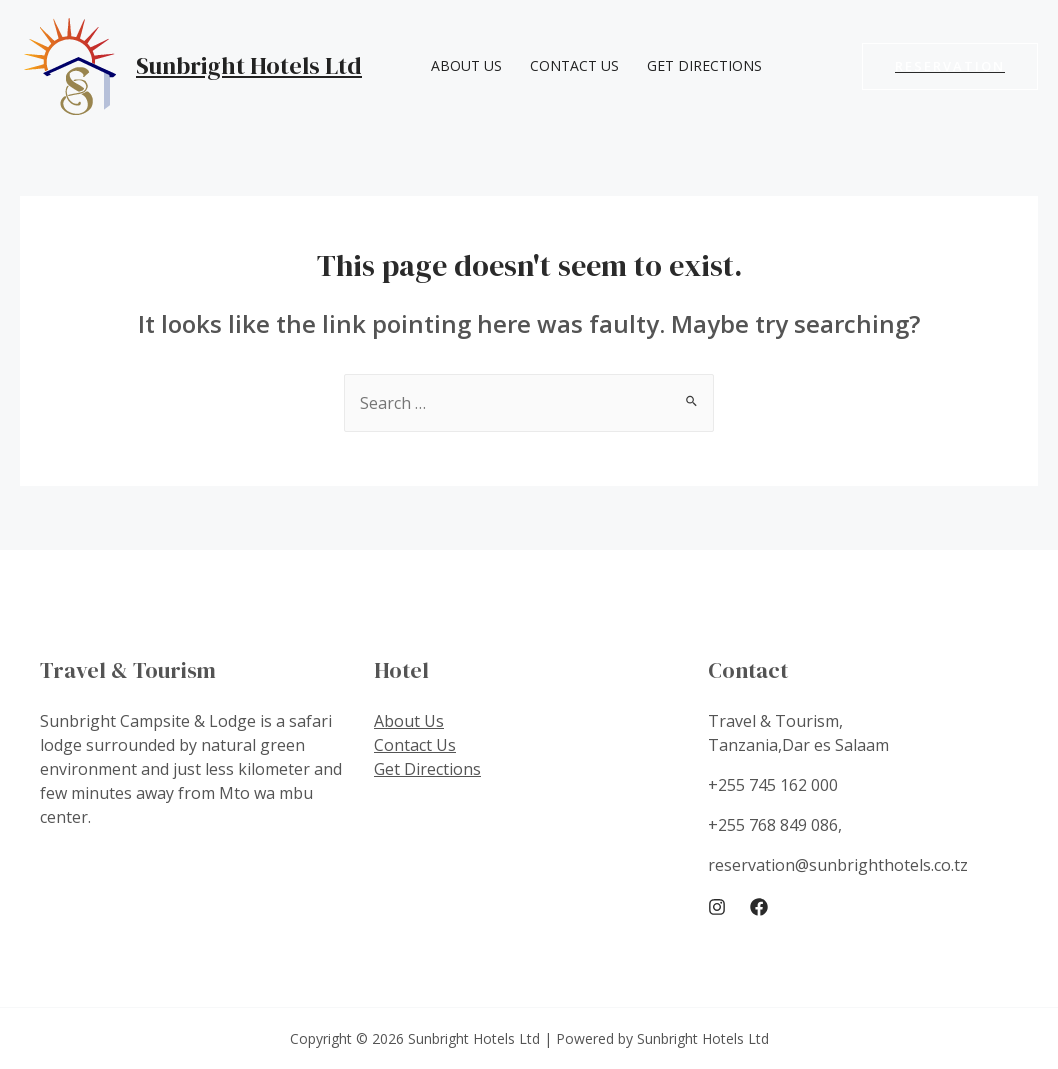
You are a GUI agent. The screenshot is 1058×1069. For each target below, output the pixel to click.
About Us (466, 65)
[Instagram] (717, 907)
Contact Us (574, 65)
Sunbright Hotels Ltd (249, 65)
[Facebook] (759, 907)
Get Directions (704, 65)
